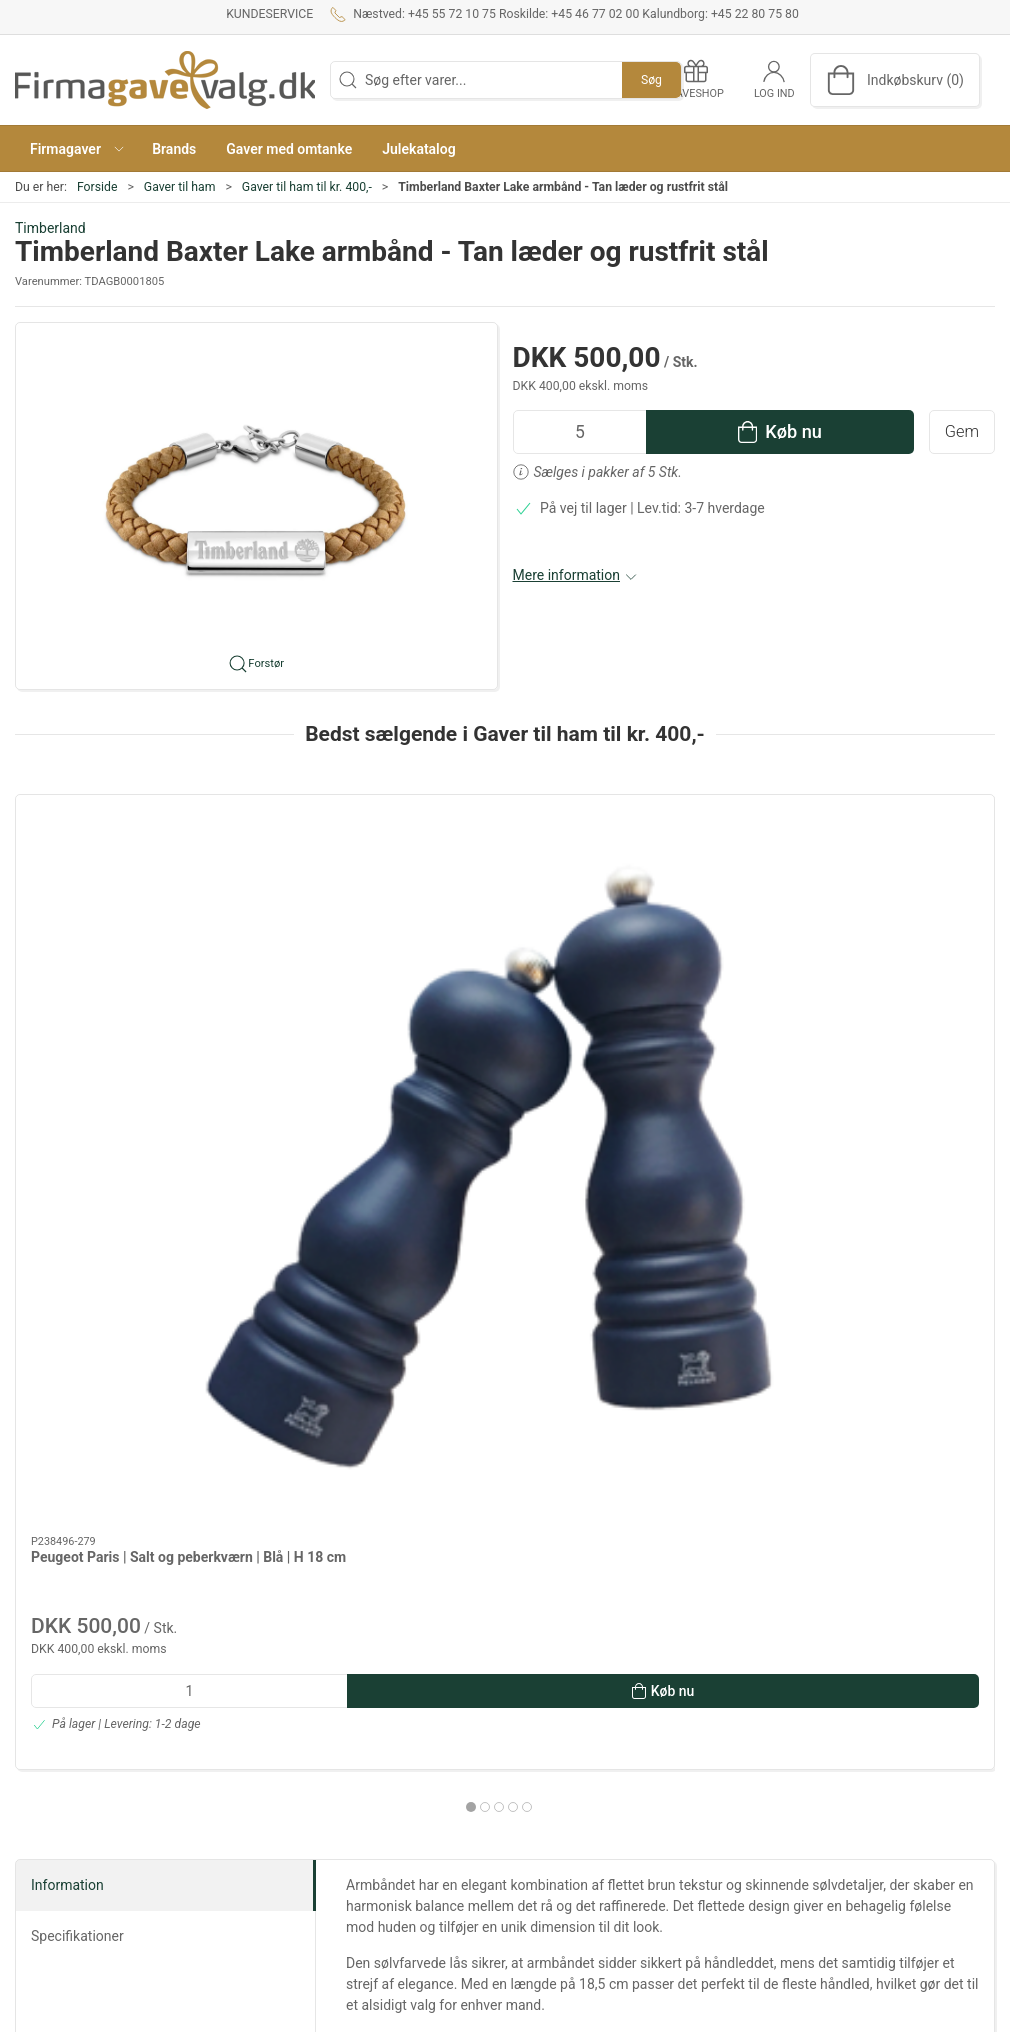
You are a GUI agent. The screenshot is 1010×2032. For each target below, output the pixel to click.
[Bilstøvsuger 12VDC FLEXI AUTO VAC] (629, 885)
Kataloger (385, 1850)
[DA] (165, 80)
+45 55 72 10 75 (65, 1732)
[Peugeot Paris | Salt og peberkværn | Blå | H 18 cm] (131, 885)
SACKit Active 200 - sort (356, 997)
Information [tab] (67, 1365)
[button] (76, 148)
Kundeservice (269, 14)
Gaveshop (386, 1822)
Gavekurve (724, 1801)
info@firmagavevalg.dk (86, 1903)
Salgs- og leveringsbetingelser (417, 1782)
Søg (651, 80)
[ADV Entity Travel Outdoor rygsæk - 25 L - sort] (878, 885)
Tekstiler (718, 1829)
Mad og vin (726, 1772)
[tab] (492, 1247)
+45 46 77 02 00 (65, 1810)
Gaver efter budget (749, 1715)
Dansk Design (734, 1744)
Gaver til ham (180, 187)
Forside (97, 187)
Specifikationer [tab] (77, 1416)
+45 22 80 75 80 (65, 1867)
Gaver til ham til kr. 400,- (307, 187)
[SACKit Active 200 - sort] (380, 885)
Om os (375, 1715)
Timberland (50, 228)
